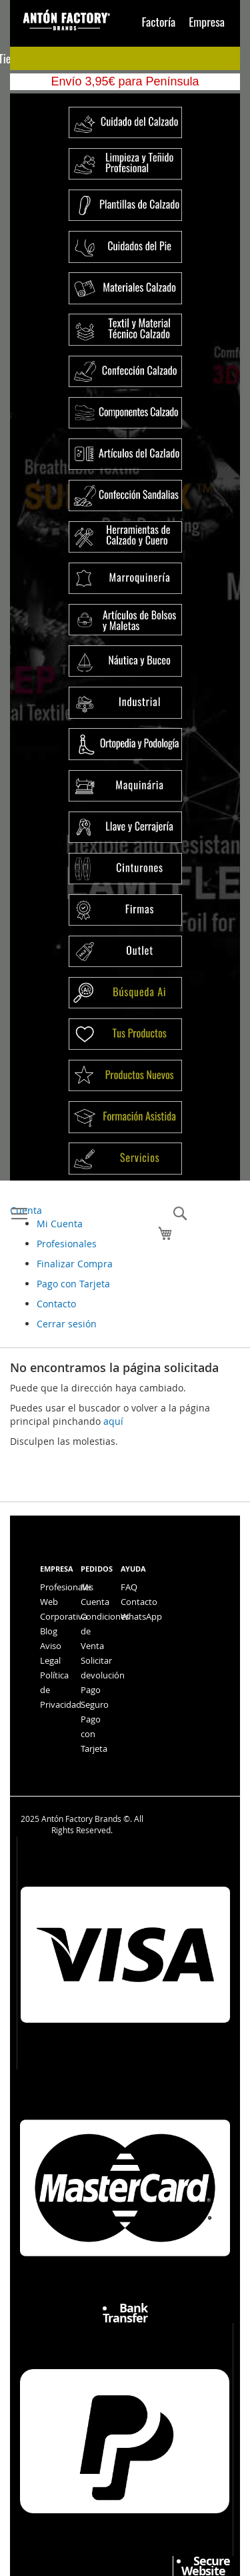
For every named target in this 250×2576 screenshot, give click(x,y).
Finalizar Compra (75, 1263)
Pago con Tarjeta (73, 1283)
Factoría (159, 21)
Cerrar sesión (67, 1323)
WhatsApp (141, 1616)
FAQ (129, 1587)
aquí (113, 1421)
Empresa (207, 21)
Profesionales (67, 1243)
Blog (48, 1631)
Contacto (56, 1303)
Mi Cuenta (60, 1223)
